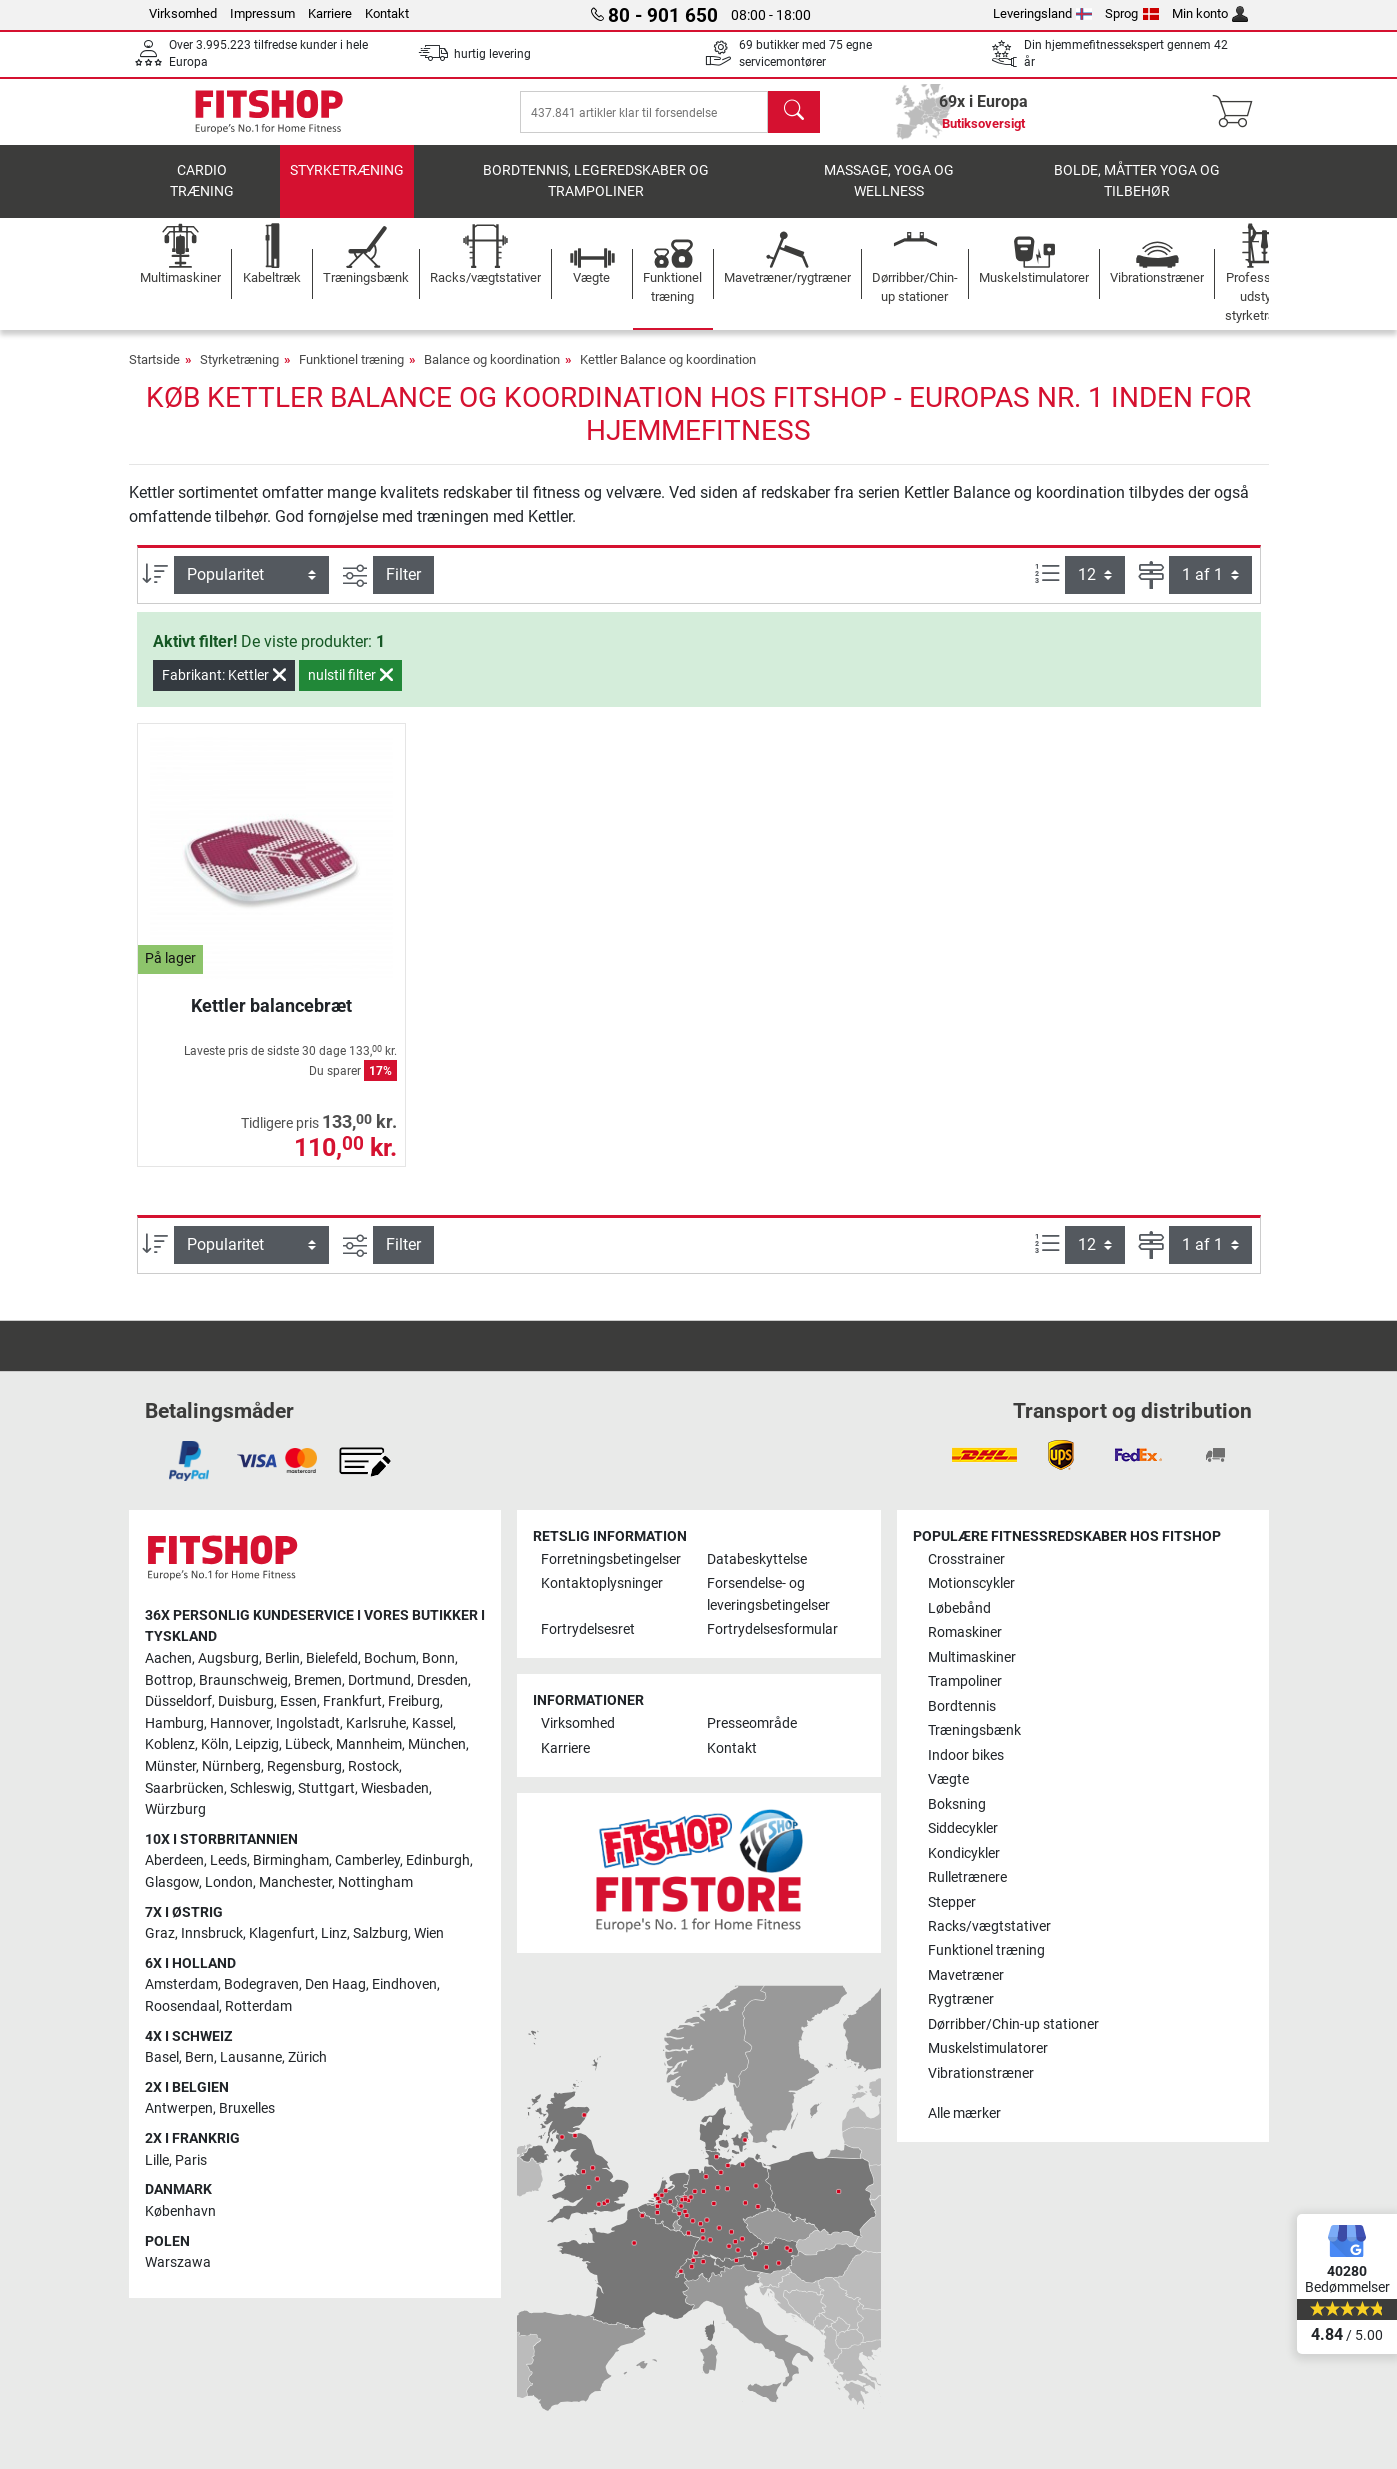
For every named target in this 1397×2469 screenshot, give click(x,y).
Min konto (1210, 13)
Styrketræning (347, 184)
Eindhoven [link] (404, 1984)
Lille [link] (157, 2160)
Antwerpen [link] (179, 2108)
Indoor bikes (966, 1755)
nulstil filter (350, 689)
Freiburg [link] (414, 1701)
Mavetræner (966, 1975)
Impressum (262, 13)
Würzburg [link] (175, 1809)
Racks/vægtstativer (989, 1926)
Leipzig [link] (257, 1744)
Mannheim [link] (369, 1744)
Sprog (1132, 13)
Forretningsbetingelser (611, 1559)
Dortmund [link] (379, 1680)
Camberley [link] (367, 1860)
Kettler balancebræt (271, 1019)
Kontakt (387, 13)
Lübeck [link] (307, 1744)
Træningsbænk (974, 1730)
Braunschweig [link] (243, 1680)
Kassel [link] (432, 1723)
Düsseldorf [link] (178, 1701)
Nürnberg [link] (231, 1766)
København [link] (180, 2211)
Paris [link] (191, 2160)
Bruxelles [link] (247, 2108)
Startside (154, 373)
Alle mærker (964, 2113)
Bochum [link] (390, 1658)
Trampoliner (965, 1681)
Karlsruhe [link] (376, 1723)
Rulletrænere (967, 1877)
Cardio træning (202, 195)
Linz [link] (334, 1933)
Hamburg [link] (174, 1723)
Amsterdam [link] (181, 1984)
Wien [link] (429, 1933)
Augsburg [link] (228, 1658)
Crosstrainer (966, 1559)
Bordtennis (962, 1706)
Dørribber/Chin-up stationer (1013, 2024)
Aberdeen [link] (174, 1860)
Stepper (952, 1902)
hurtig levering (492, 54)
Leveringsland (1043, 13)
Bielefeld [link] (332, 1658)
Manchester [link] (295, 1882)
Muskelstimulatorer (988, 2048)
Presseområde (752, 1723)
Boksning (957, 1804)
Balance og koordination (492, 373)
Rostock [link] (373, 1766)
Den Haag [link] (335, 1984)
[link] (189, 1461)
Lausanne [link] (251, 2057)
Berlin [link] (282, 1658)
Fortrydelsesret (588, 1629)
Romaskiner (965, 1632)
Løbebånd (959, 1608)
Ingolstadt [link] (308, 1723)
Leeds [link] (228, 1860)
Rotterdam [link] (258, 2006)
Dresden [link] (442, 1680)
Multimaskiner (972, 1657)
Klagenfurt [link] (282, 1933)
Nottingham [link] (375, 1882)
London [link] (229, 1882)
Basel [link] (162, 2057)
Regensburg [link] (304, 1766)
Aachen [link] (168, 1658)
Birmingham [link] (291, 1860)
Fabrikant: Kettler (224, 689)
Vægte (948, 1779)
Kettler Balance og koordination (668, 373)
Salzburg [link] (380, 1933)
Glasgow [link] (172, 1882)
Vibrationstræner (981, 2073)
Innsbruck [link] (212, 1933)
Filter (403, 588)
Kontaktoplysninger (602, 1583)
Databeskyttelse (757, 1559)
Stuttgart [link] (326, 1788)
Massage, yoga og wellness (889, 195)
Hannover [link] (240, 1723)
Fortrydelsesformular (772, 1629)
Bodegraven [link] (261, 1984)
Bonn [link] (438, 1658)
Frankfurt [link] (352, 1701)
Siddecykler (963, 1828)
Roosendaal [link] (182, 2006)
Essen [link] (298, 1701)
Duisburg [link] (246, 1701)
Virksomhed (183, 13)
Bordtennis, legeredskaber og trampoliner (596, 195)
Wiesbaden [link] (395, 1788)
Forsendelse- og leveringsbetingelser (768, 1594)
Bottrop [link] (169, 1680)
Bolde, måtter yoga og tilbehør (1137, 195)
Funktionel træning (351, 373)
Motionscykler (971, 1583)
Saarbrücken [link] (184, 1788)
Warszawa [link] (178, 2262)
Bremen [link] (318, 1680)
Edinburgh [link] (438, 1860)
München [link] (437, 1744)
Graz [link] (160, 1933)
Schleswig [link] (261, 1788)
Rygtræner (961, 1999)
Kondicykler (964, 1853)
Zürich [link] (307, 2057)
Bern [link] (199, 2057)
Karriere (330, 13)
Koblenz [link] (170, 1744)
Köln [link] (215, 1744)
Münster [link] (170, 1766)
